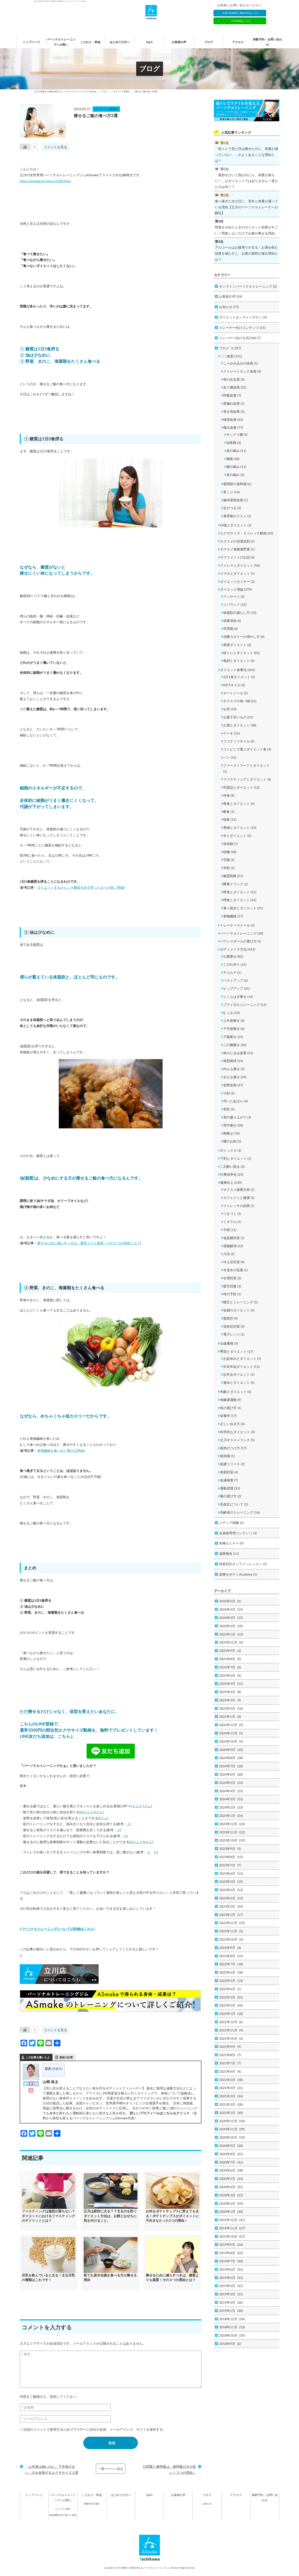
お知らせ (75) (229, 313)
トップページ (31, 46)
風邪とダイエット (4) (238, 667)
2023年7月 (227, 1871)
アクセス (238, 46)
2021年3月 (227, 2102)
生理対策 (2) (232, 1284)
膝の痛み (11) (236, 473)
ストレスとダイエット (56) (240, 571)
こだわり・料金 (90, 46)
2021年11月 (228, 2036)
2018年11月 (228, 2333)
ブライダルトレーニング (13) (244, 1011)
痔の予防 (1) (232, 1300)
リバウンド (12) (234, 611)
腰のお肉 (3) (232, 1147)
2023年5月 (227, 1888)
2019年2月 (227, 2308)
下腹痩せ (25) (233, 1043)
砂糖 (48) (229, 858)
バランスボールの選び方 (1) (240, 947)
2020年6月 (227, 2176)
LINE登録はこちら (241, 22)
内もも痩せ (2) (233, 1075)
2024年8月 (227, 1764)
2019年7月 (227, 2267)
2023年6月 (227, 1880)
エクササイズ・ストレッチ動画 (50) (246, 539)
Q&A (149, 46)
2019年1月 (227, 2317)
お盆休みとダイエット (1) (242, 1365)
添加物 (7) (230, 850)
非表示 (57, 2075)
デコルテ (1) (232, 979)
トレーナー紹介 (63, 2515)
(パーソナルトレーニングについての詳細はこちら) (57, 1935)
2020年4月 (227, 2193)
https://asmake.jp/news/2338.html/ (45, 187)
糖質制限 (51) (233, 882)
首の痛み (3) (235, 481)
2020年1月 (227, 2218)
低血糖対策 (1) (233, 1244)
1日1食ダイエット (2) (239, 683)
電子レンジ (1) (233, 1340)
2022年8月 (227, 1962)
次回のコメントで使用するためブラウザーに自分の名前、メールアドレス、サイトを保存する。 (94, 2436)
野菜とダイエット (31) (239, 898)
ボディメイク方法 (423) (237, 955)
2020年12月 (228, 2127)
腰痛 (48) (232, 465)
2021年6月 (227, 2077)
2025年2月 (227, 1715)
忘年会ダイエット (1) (238, 1381)
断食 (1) (228, 818)
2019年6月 (227, 2275)
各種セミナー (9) (231, 1549)
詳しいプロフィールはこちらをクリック (160, 2119)
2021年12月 (228, 2028)
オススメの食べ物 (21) (239, 707)
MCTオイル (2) (234, 691)
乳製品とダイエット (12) (241, 793)
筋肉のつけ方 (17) (233, 1454)
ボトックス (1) (230, 1156)
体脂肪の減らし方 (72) (239, 619)
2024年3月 (227, 1805)
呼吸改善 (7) (232, 401)
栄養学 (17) (228, 1422)
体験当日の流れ (92, 2509)
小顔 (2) (228, 1099)
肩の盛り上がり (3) (237, 1123)
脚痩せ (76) (231, 1139)
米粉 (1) (228, 874)
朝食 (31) (229, 826)
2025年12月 (228, 1648)
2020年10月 (228, 2143)
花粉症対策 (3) (233, 1332)
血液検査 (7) (229, 1486)
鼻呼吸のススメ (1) (237, 522)
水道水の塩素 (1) (235, 1276)
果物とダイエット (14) (239, 834)
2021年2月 (227, 2110)
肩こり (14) (231, 498)
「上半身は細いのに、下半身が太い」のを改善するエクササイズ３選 (51, 2476)
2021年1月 (227, 2119)
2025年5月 (227, 1690)
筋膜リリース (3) (232, 1470)
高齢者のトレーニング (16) (240, 1518)
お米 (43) (229, 715)
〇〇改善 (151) (231, 362)
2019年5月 (227, 2284)
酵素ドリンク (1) (235, 890)
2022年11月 (228, 1937)
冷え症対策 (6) (233, 1268)
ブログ (208, 46)
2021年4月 (227, 2094)
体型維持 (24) (233, 1067)
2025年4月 (227, 1698)
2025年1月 (227, 1723)
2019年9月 (227, 2251)
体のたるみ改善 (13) (238, 1059)
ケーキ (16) (231, 739)
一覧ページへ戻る (110, 2475)
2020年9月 (227, 2152)
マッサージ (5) (233, 603)
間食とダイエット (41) (239, 906)
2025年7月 (227, 1673)
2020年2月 (227, 2210)
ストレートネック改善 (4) (242, 377)
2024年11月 (228, 1739)
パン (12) (229, 763)
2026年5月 (227, 1607)
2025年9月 (227, 1657)
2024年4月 (227, 1797)
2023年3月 (227, 1904)
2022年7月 (227, 1970)
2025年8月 (227, 1665)
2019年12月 (228, 2226)
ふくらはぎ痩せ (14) (238, 1003)
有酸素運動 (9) (230, 1406)
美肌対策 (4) (229, 1478)
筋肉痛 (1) (227, 1462)
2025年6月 (227, 1682)
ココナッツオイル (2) (238, 747)
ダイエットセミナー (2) (237, 588)
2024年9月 (227, 1756)
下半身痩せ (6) (233, 1035)
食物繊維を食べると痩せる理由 (60, 1457)
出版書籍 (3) (229, 1349)
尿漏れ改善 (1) (233, 410)
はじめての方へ (120, 46)
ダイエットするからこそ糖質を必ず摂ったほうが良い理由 (80, 894)
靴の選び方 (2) (230, 1502)
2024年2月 (227, 1813)
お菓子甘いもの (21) (238, 723)
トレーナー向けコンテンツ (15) (242, 334)
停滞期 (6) (230, 635)
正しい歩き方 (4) (232, 1430)
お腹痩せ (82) (233, 962)
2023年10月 (228, 1847)
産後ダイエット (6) (237, 651)
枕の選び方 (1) (230, 1414)
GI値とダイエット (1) (235, 531)
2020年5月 (227, 2185)
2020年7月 (227, 2168)
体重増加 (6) (232, 627)
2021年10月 (228, 2045)
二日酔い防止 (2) (232, 1173)
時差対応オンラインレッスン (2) (243, 1570)
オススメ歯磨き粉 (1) (238, 1196)
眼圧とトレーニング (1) (240, 1308)
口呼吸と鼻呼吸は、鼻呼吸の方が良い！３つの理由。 (169, 2476)
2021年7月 (227, 2069)
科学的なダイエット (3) (237, 1438)
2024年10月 (228, 1747)
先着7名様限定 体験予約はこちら (240, 15)
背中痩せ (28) (233, 1131)
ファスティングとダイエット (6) (247, 786)
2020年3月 (227, 2201)
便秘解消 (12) (233, 1252)
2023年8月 (227, 1863)
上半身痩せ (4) (233, 1027)
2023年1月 (227, 1921)
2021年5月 (227, 2086)
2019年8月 (227, 2259)
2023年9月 (227, 1855)
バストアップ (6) (235, 986)
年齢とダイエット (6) (235, 1398)
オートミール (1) (235, 699)
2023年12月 (228, 1830)
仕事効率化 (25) (231, 1181)
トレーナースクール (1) (237, 931)
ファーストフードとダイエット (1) (246, 774)
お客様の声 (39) (230, 303)
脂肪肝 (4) (230, 1324)
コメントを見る (55, 153)
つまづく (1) (232, 1220)
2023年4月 (227, 1896)
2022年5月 (227, 1987)
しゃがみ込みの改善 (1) (240, 369)
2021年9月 (227, 2053)
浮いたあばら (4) (235, 1107)
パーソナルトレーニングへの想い (60, 46)
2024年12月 (228, 1731)
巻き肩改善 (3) (233, 418)
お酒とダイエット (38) (239, 731)
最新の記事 (66, 2063)
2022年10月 (228, 1945)
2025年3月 (227, 1706)
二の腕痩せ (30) (234, 1051)
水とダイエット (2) (237, 842)
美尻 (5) (228, 1115)
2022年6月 (227, 1978)
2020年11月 (228, 2135)
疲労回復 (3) (232, 1292)
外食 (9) (228, 802)
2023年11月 (228, 1838)
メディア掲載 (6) (231, 1529)
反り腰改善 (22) (234, 393)
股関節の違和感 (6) (237, 490)
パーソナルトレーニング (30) (241, 939)
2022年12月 (228, 1929)
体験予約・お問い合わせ (267, 46)
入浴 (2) (228, 1260)
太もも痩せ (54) (234, 1083)
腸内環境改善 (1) (235, 506)
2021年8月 (227, 2061)
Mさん (85, 1818)
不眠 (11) (229, 1236)
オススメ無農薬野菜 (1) (237, 555)
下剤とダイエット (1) (235, 1165)
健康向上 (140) (231, 1189)
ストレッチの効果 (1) (238, 1212)
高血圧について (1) (234, 1510)
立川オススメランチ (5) (237, 1446)
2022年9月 (227, 1954)
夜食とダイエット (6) (238, 810)
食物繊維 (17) (233, 922)
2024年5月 (227, 1789)
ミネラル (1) (232, 1228)
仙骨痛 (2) (233, 449)
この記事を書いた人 (38, 2063)
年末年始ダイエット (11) (241, 1373)
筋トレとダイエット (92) (241, 659)
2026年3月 (227, 1624)
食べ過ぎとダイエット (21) (243, 914)
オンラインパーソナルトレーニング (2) (248, 292)
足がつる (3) (232, 514)
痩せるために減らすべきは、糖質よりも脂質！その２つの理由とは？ (88, 1249)
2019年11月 (228, 2234)
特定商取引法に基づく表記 (63, 2521)
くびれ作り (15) (234, 970)
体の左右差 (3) (233, 385)
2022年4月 (227, 1995)
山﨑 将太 (50, 2088)
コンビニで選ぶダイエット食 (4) (247, 755)
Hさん (98, 1818)
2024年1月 (227, 1822)
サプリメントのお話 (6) (237, 563)
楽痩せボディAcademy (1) (238, 1580)
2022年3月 (227, 2003)
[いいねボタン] (25, 153)
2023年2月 (227, 1912)
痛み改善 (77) (233, 434)
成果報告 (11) (229, 1560)
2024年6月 (227, 1780)
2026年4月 (227, 1615)
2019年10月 (228, 2243)
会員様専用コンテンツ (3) (238, 1539)
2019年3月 (227, 2300)
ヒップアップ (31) (236, 995)
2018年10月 (228, 2341)
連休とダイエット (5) (238, 1389)
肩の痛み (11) (236, 457)
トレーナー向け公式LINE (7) (240, 344)
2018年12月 (228, 2325)
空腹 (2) (228, 866)
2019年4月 (227, 2292)
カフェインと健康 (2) (238, 1204)
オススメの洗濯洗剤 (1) (237, 547)
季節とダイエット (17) (236, 1358)
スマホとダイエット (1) (237, 579)
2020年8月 (227, 2160)
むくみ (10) (231, 1019)
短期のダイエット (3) (238, 1316)
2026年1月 (227, 1640)
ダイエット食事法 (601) (237, 676)
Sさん (103, 1824)
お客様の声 (179, 46)
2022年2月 (227, 2011)
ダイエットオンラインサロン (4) (243, 323)
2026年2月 (227, 1632)
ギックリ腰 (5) (237, 441)
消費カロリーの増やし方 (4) (243, 643)
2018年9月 (227, 2350)
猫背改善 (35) (233, 426)
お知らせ (207, 2509)
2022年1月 (227, 2020)
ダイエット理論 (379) (236, 595)
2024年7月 (227, 1772)
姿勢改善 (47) (233, 1091)
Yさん (134, 1812)
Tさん (146, 1812)
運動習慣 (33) (230, 1494)
